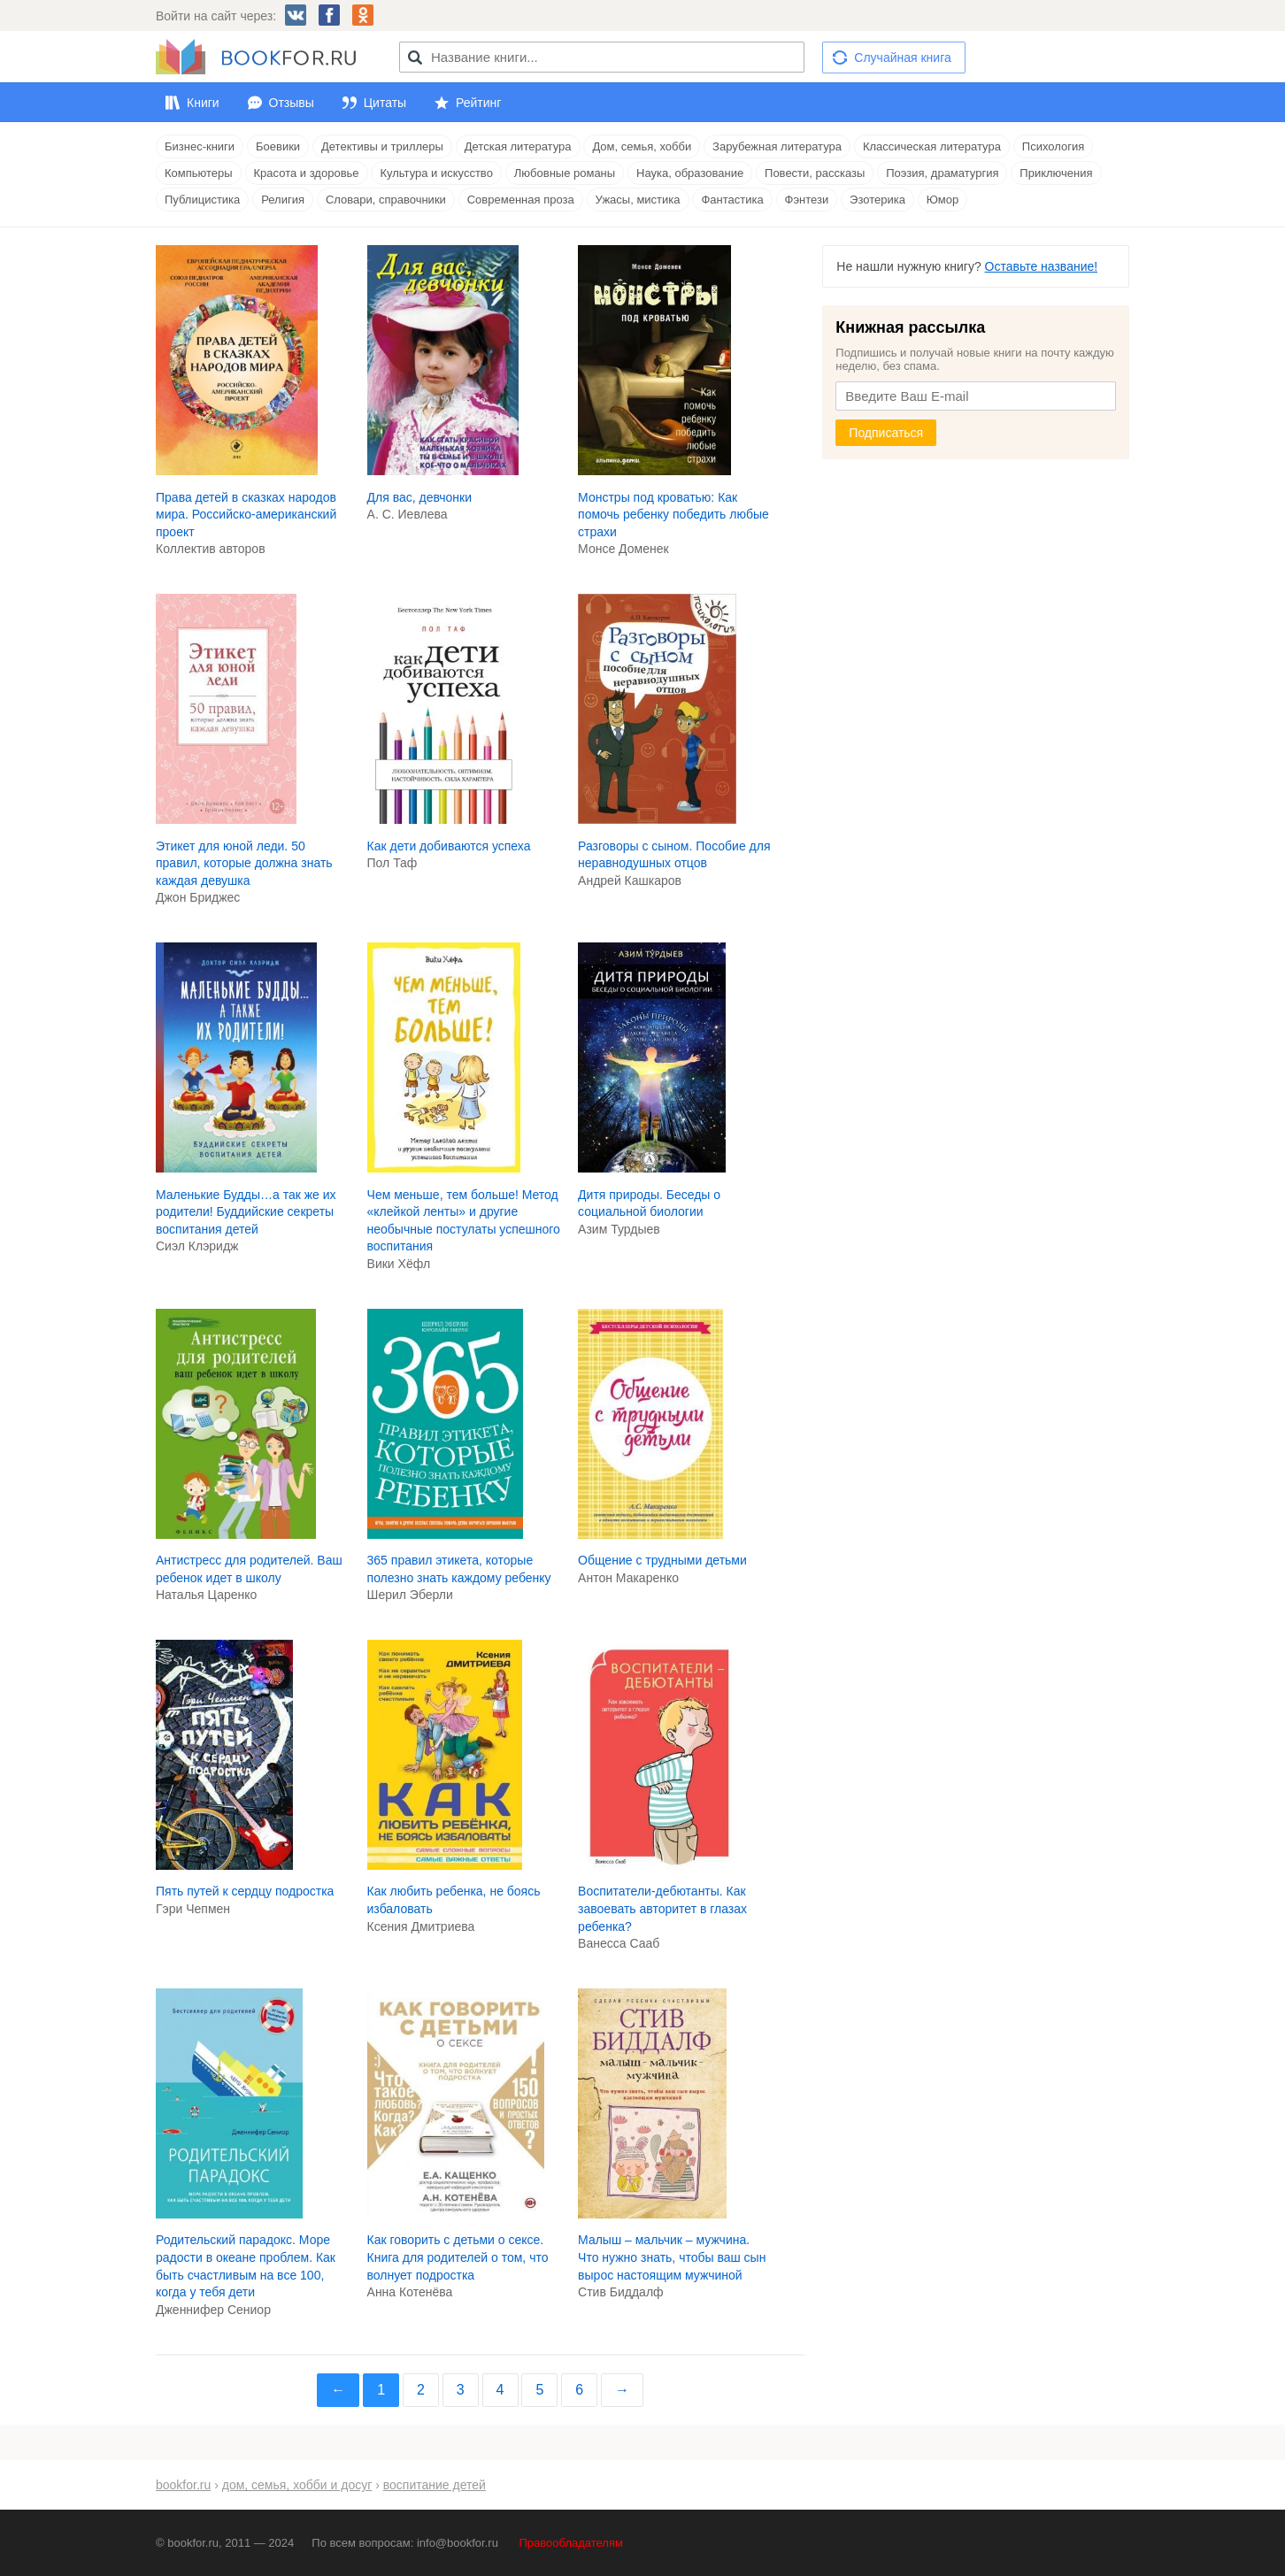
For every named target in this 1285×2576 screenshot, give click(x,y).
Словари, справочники (386, 199)
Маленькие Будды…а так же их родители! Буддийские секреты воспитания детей (246, 1212)
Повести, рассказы (815, 173)
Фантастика (732, 199)
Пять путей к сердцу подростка (245, 1891)
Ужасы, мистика (638, 199)
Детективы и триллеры (382, 146)
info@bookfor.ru (457, 2542)
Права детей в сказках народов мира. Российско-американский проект (246, 514)
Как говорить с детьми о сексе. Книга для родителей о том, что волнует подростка (458, 2257)
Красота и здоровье (306, 173)
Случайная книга (902, 57)
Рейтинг (478, 103)
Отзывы (291, 103)
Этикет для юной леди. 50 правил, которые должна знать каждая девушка (244, 863)
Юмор (942, 199)
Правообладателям (571, 2542)
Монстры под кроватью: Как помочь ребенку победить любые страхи (673, 514)
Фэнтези (807, 199)
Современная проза (520, 199)
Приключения (1056, 173)
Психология (1053, 146)
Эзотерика (877, 199)
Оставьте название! (1041, 266)
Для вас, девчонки (420, 497)
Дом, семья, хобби (641, 146)
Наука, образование (689, 173)
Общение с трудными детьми (662, 1560)
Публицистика (202, 199)
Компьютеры (199, 173)
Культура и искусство (436, 173)
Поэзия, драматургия (942, 173)
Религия (282, 199)
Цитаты (385, 103)
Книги (203, 103)
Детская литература (518, 146)
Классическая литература (932, 146)
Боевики (278, 146)
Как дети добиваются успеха (449, 846)
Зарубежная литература (777, 146)
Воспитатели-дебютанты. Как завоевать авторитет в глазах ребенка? (662, 1908)
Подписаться (886, 433)
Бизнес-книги (200, 146)
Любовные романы (564, 173)
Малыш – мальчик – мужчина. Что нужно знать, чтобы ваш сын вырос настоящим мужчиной (672, 2257)
